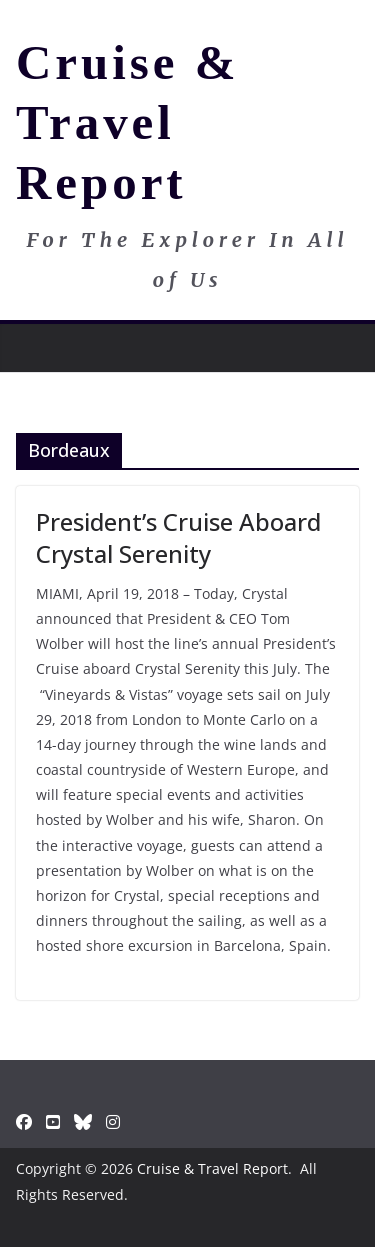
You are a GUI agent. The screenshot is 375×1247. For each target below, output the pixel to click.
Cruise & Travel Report (127, 122)
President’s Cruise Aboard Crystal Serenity (178, 537)
